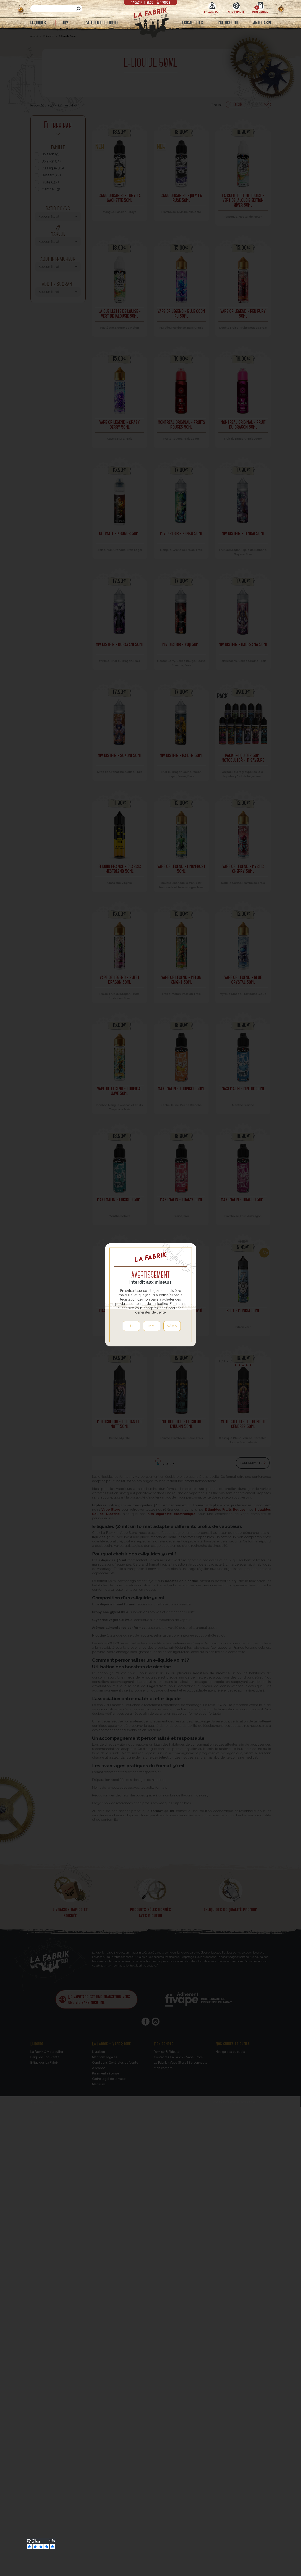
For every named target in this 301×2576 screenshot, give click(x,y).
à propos (163, 2)
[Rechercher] (56, 8)
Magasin (137, 2)
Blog (150, 2)
